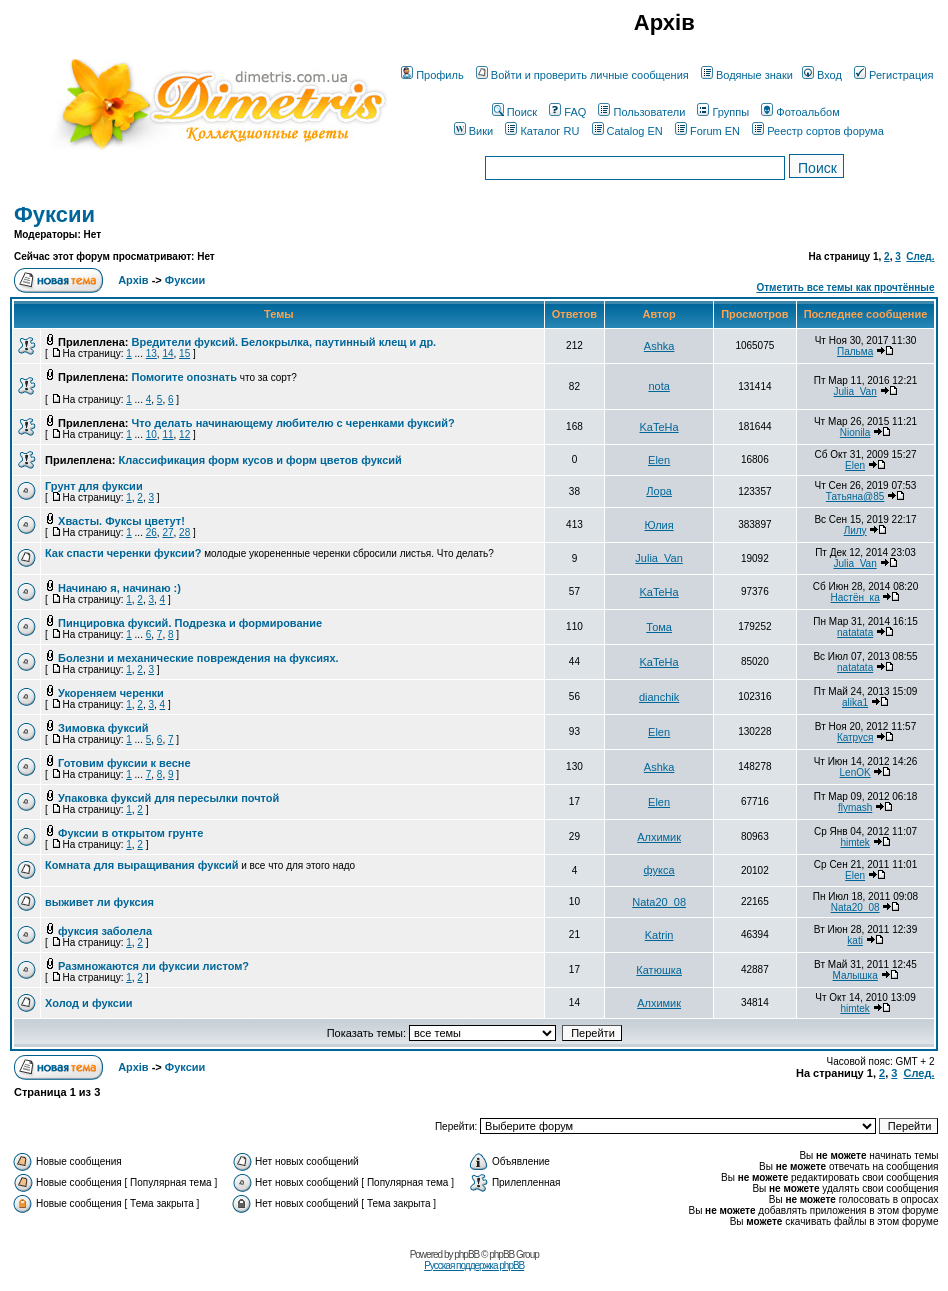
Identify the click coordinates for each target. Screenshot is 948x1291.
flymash (855, 807)
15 (184, 353)
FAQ (567, 112)
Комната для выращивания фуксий (141, 865)
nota (658, 386)
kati (855, 940)
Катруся (855, 737)
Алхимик (659, 837)
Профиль (432, 75)
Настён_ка (855, 597)
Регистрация (893, 75)
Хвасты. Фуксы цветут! (121, 521)
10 (151, 434)
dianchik (659, 697)
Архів (133, 280)
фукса (659, 870)
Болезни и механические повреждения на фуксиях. (198, 658)
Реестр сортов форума (818, 131)
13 (151, 353)
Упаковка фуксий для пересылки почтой (168, 798)
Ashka (659, 346)
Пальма (855, 351)
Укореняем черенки (111, 693)
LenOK (855, 772)
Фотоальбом (800, 112)
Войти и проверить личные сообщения (582, 75)
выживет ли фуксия (99, 902)
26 (151, 532)
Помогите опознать (184, 377)
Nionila (855, 432)
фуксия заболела (105, 931)
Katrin (659, 935)
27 (167, 532)
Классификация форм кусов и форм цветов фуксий (259, 460)
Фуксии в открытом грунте (130, 833)
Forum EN (707, 131)
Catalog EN (627, 131)
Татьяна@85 (855, 496)
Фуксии (54, 214)
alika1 (855, 702)
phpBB (466, 1254)
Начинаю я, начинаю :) (119, 588)
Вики (473, 131)
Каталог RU (542, 131)
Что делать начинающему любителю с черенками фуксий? (293, 423)
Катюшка (659, 970)
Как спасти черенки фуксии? (123, 553)
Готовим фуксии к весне (124, 763)
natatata (855, 632)
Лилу (855, 530)
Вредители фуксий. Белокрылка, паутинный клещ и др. (284, 342)
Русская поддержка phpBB (474, 1265)
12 (184, 434)
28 (184, 532)
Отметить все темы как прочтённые (845, 287)
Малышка (855, 975)
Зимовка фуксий (103, 728)
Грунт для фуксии (94, 486)
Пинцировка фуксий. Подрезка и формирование (190, 623)
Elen (659, 460)
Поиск (514, 112)
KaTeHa (659, 427)
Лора (659, 491)
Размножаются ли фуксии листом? (153, 966)
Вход (822, 75)
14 (167, 353)
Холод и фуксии (89, 1003)
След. (920, 256)
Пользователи (641, 112)
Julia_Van (855, 391)
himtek (854, 842)
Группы (723, 112)
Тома (659, 627)
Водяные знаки (747, 75)
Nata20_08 (659, 902)
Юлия (659, 525)
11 (167, 434)
